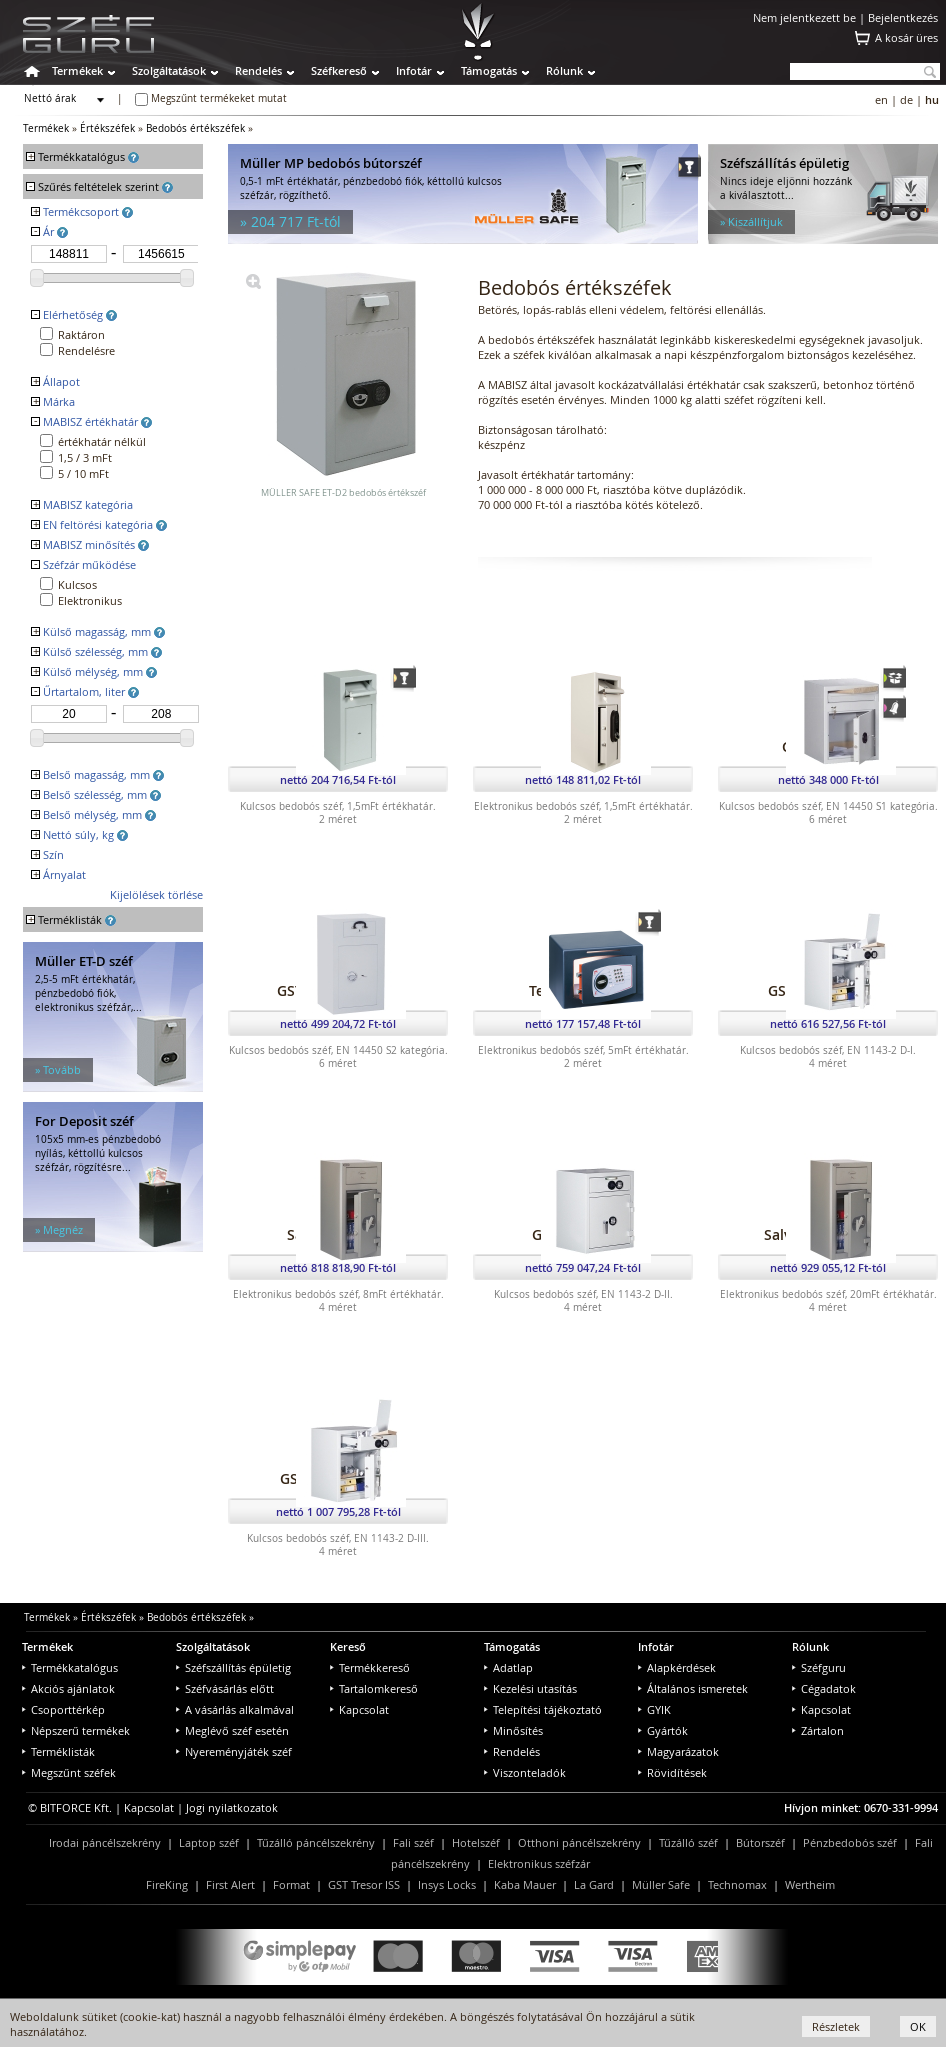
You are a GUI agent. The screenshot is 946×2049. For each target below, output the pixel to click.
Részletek (836, 2026)
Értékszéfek (107, 128)
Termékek (77, 70)
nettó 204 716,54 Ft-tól (338, 779)
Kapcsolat (359, 1709)
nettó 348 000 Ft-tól (828, 779)
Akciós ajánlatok (68, 1688)
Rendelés (258, 70)
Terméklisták (58, 1751)
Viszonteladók (525, 1772)
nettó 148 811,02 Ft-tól (583, 779)
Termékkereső (370, 1667)
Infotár (414, 70)
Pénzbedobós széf (850, 1842)
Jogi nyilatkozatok (232, 1807)
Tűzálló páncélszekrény (316, 1842)
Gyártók (663, 1730)
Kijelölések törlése (156, 894)
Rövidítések (672, 1772)
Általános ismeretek (693, 1688)
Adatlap (508, 1667)
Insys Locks (447, 1884)
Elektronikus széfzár (539, 1863)
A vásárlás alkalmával (235, 1709)
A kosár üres (906, 37)
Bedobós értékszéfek (195, 128)
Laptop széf (209, 1842)
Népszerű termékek (76, 1730)
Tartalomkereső (374, 1688)
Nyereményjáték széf (234, 1751)
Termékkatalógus (70, 1667)
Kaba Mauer (525, 1884)
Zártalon (818, 1730)
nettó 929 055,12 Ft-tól (828, 1267)
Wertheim (810, 1884)
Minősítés (513, 1730)
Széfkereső (339, 70)
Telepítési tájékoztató (543, 1709)
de (906, 99)
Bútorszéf (760, 1842)
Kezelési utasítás (530, 1688)
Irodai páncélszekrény (105, 1842)
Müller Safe (661, 1884)
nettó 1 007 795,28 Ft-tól (338, 1511)
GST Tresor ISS (364, 1884)
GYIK (654, 1709)
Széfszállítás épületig (233, 1667)
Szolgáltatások (169, 70)
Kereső (348, 1646)
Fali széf (413, 1842)
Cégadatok (824, 1688)
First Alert (230, 1884)
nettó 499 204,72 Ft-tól (338, 1023)
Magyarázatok (678, 1751)
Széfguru (819, 1667)
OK (918, 2026)
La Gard (594, 1884)
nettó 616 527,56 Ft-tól (828, 1023)
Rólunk (564, 70)
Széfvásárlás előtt (225, 1688)
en (881, 99)
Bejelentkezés (903, 17)
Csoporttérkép (63, 1709)
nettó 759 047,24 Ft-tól (583, 1267)
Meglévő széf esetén (232, 1730)
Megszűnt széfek (69, 1772)
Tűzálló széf (688, 1842)
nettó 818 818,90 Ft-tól (338, 1267)
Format (291, 1884)
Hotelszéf (476, 1842)
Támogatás (489, 70)
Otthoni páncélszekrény (579, 1842)
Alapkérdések (677, 1667)
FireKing (167, 1884)
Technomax (737, 1884)
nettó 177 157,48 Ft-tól (583, 1023)
